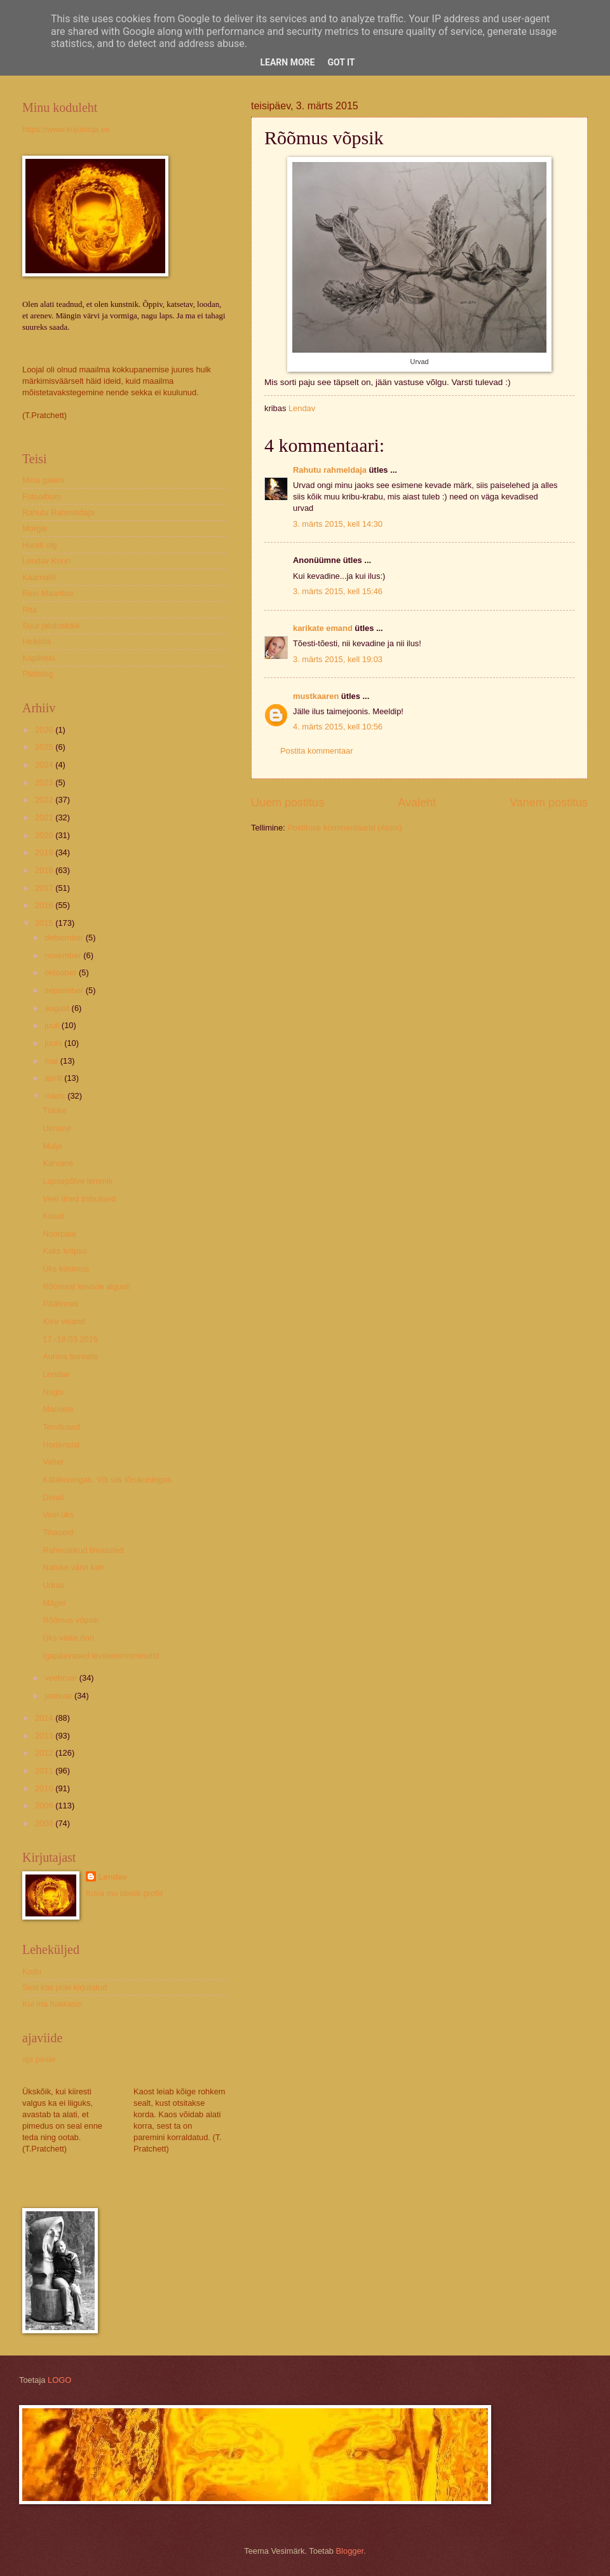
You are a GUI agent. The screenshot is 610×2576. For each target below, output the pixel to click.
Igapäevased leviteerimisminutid (101, 1655)
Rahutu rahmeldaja (330, 470)
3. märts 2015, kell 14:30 (338, 524)
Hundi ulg (39, 545)
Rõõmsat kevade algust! (86, 1286)
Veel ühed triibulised (79, 1198)
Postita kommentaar (316, 751)
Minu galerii (43, 480)
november (63, 955)
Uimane (57, 1128)
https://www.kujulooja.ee (66, 129)
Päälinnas (61, 1303)
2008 (45, 1823)
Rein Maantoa (47, 593)
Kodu (31, 1971)
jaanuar (59, 1695)
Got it (341, 62)
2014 (45, 1718)
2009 (45, 1805)
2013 (45, 1735)
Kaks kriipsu (64, 1251)
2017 (45, 888)
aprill (54, 1078)
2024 (45, 764)
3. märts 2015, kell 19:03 (338, 659)
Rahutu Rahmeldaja (58, 512)
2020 (45, 835)
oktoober (61, 972)
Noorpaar (60, 1233)
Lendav (56, 1374)
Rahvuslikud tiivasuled (83, 1550)
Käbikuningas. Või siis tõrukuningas (107, 1479)
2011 (45, 1770)
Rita (29, 609)
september (64, 990)
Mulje (52, 1146)
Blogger (350, 2551)
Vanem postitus (549, 802)
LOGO (59, 2380)
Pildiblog (37, 674)
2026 (45, 730)
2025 (45, 747)
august (57, 1008)
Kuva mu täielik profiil (124, 1893)
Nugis (53, 1392)
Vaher (53, 1462)
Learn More (287, 62)
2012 (45, 1753)
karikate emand (323, 628)
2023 (45, 782)
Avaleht (417, 802)
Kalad (53, 1216)
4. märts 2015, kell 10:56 (338, 726)
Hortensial (61, 1444)
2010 (45, 1788)
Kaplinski (38, 658)
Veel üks (58, 1514)
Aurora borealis (70, 1356)
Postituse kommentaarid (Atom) (344, 827)
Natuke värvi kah (73, 1567)
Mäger (54, 1603)
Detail (53, 1497)
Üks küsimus (66, 1268)
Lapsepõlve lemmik (77, 1181)
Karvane (58, 1163)
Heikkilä (36, 641)
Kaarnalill (39, 577)
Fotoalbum (41, 496)
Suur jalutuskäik (51, 625)
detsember (64, 937)
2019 (45, 852)
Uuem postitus (287, 802)
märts (55, 1096)
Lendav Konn (46, 561)
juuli (52, 1025)
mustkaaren (316, 696)
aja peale (38, 2059)
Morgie (34, 528)
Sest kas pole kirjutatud (64, 1987)
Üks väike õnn (68, 1638)
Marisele (58, 1409)
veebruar (61, 1678)
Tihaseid (58, 1532)
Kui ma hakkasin (52, 2004)
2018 (45, 870)
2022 (45, 799)
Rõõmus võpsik (70, 1620)
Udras (53, 1585)
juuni (54, 1043)
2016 (45, 905)
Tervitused (61, 1427)
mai (52, 1061)
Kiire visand (64, 1321)
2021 (45, 817)
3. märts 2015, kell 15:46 (338, 591)
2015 (45, 923)
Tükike (55, 1110)
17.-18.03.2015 (70, 1339)
